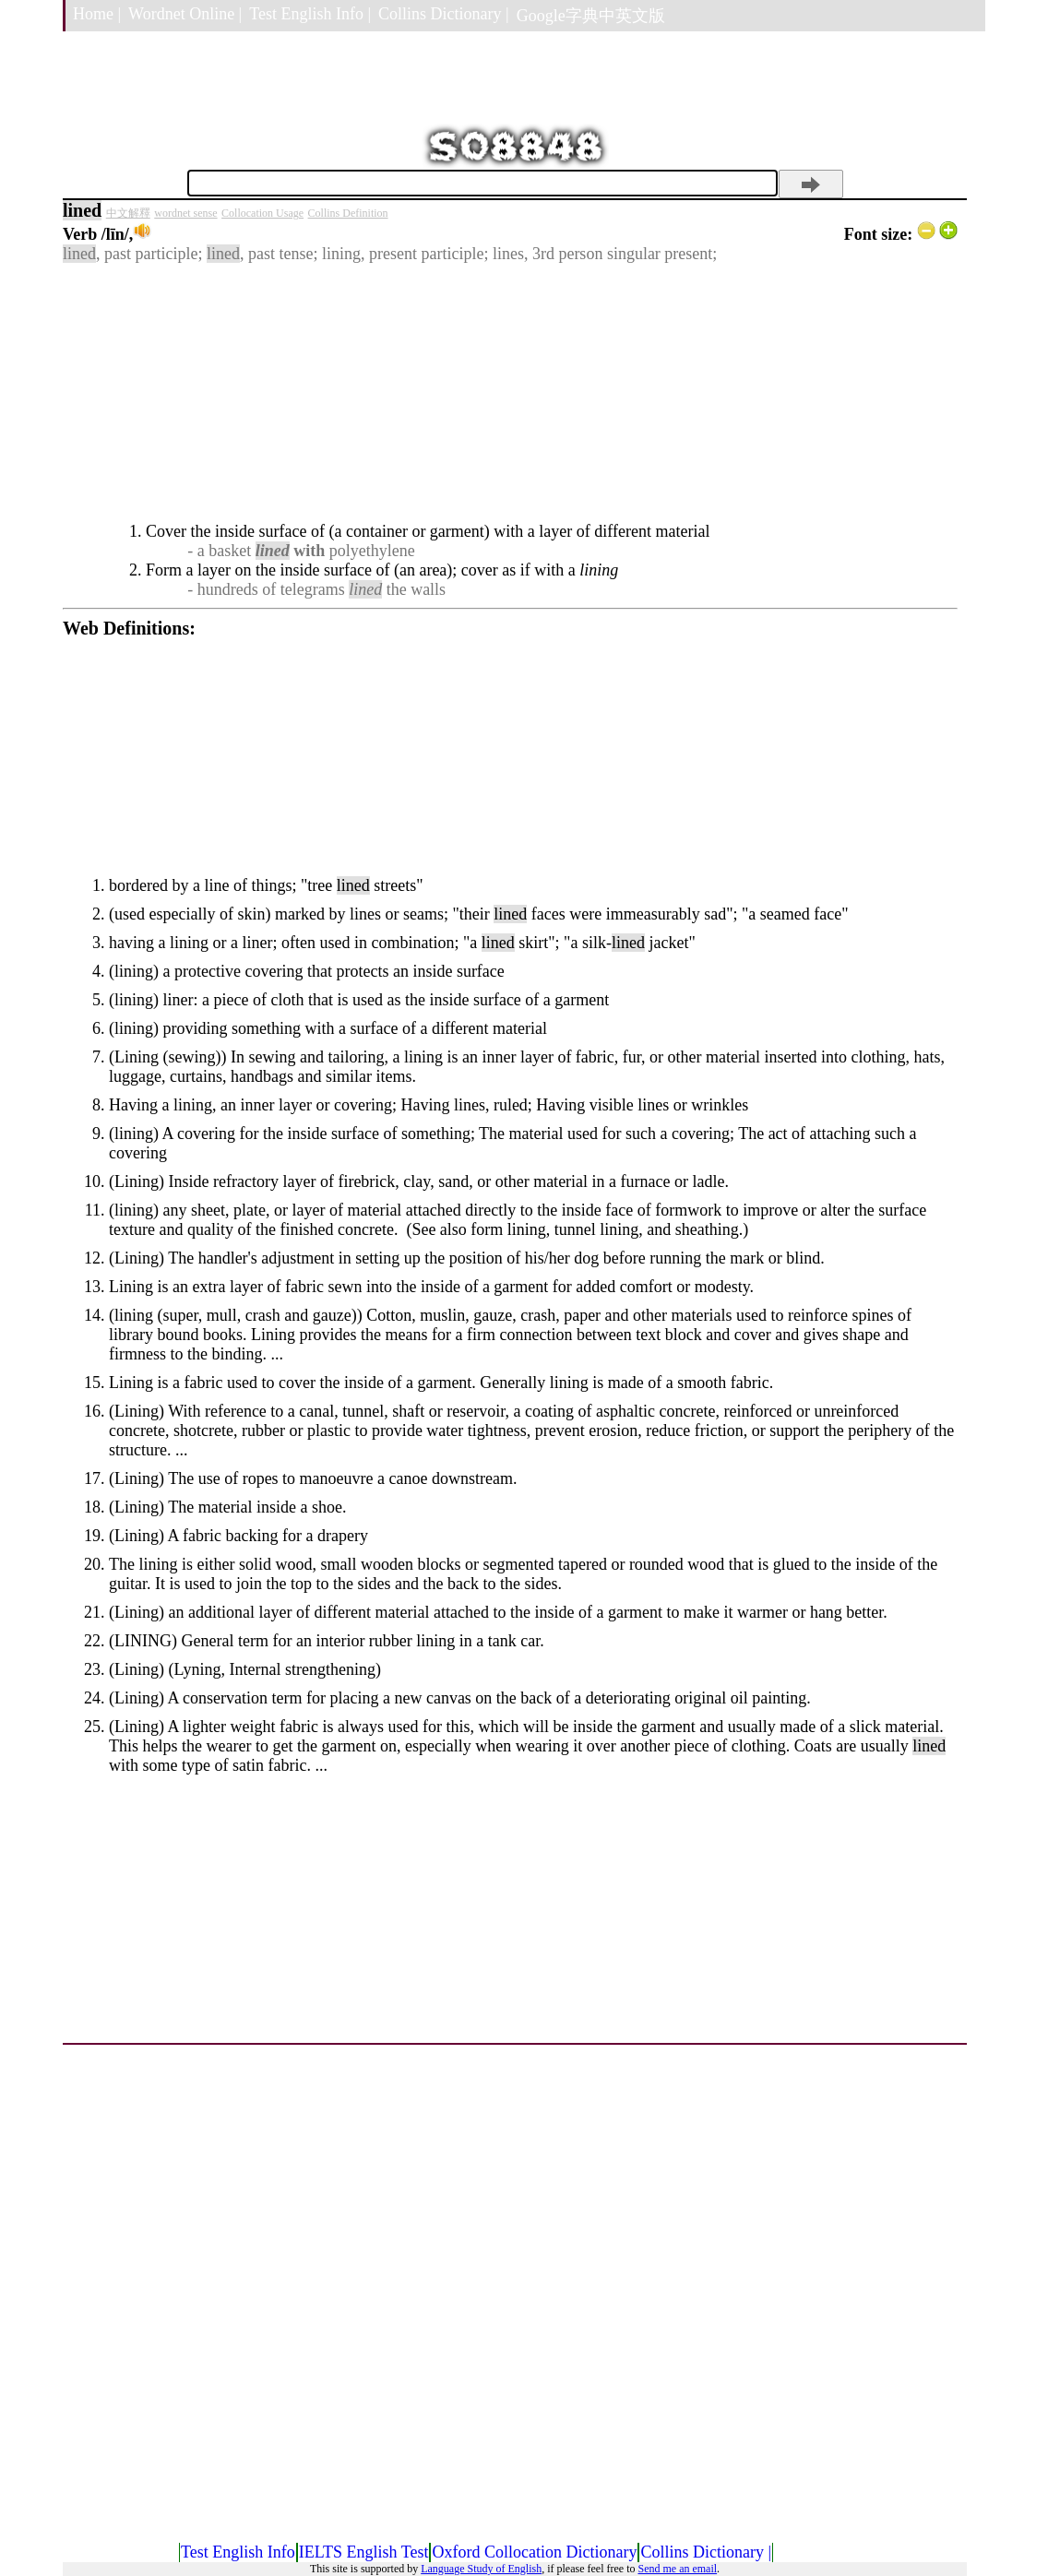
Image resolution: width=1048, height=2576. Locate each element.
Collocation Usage (262, 213)
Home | (97, 14)
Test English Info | (310, 14)
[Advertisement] (510, 393)
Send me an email (677, 2568)
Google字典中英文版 (591, 15)
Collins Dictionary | (443, 14)
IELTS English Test (364, 2552)
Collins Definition (348, 213)
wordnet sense (185, 213)
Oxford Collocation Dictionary (534, 2552)
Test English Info (238, 2552)
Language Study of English (481, 2568)
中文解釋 (128, 213)
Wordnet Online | (185, 14)
